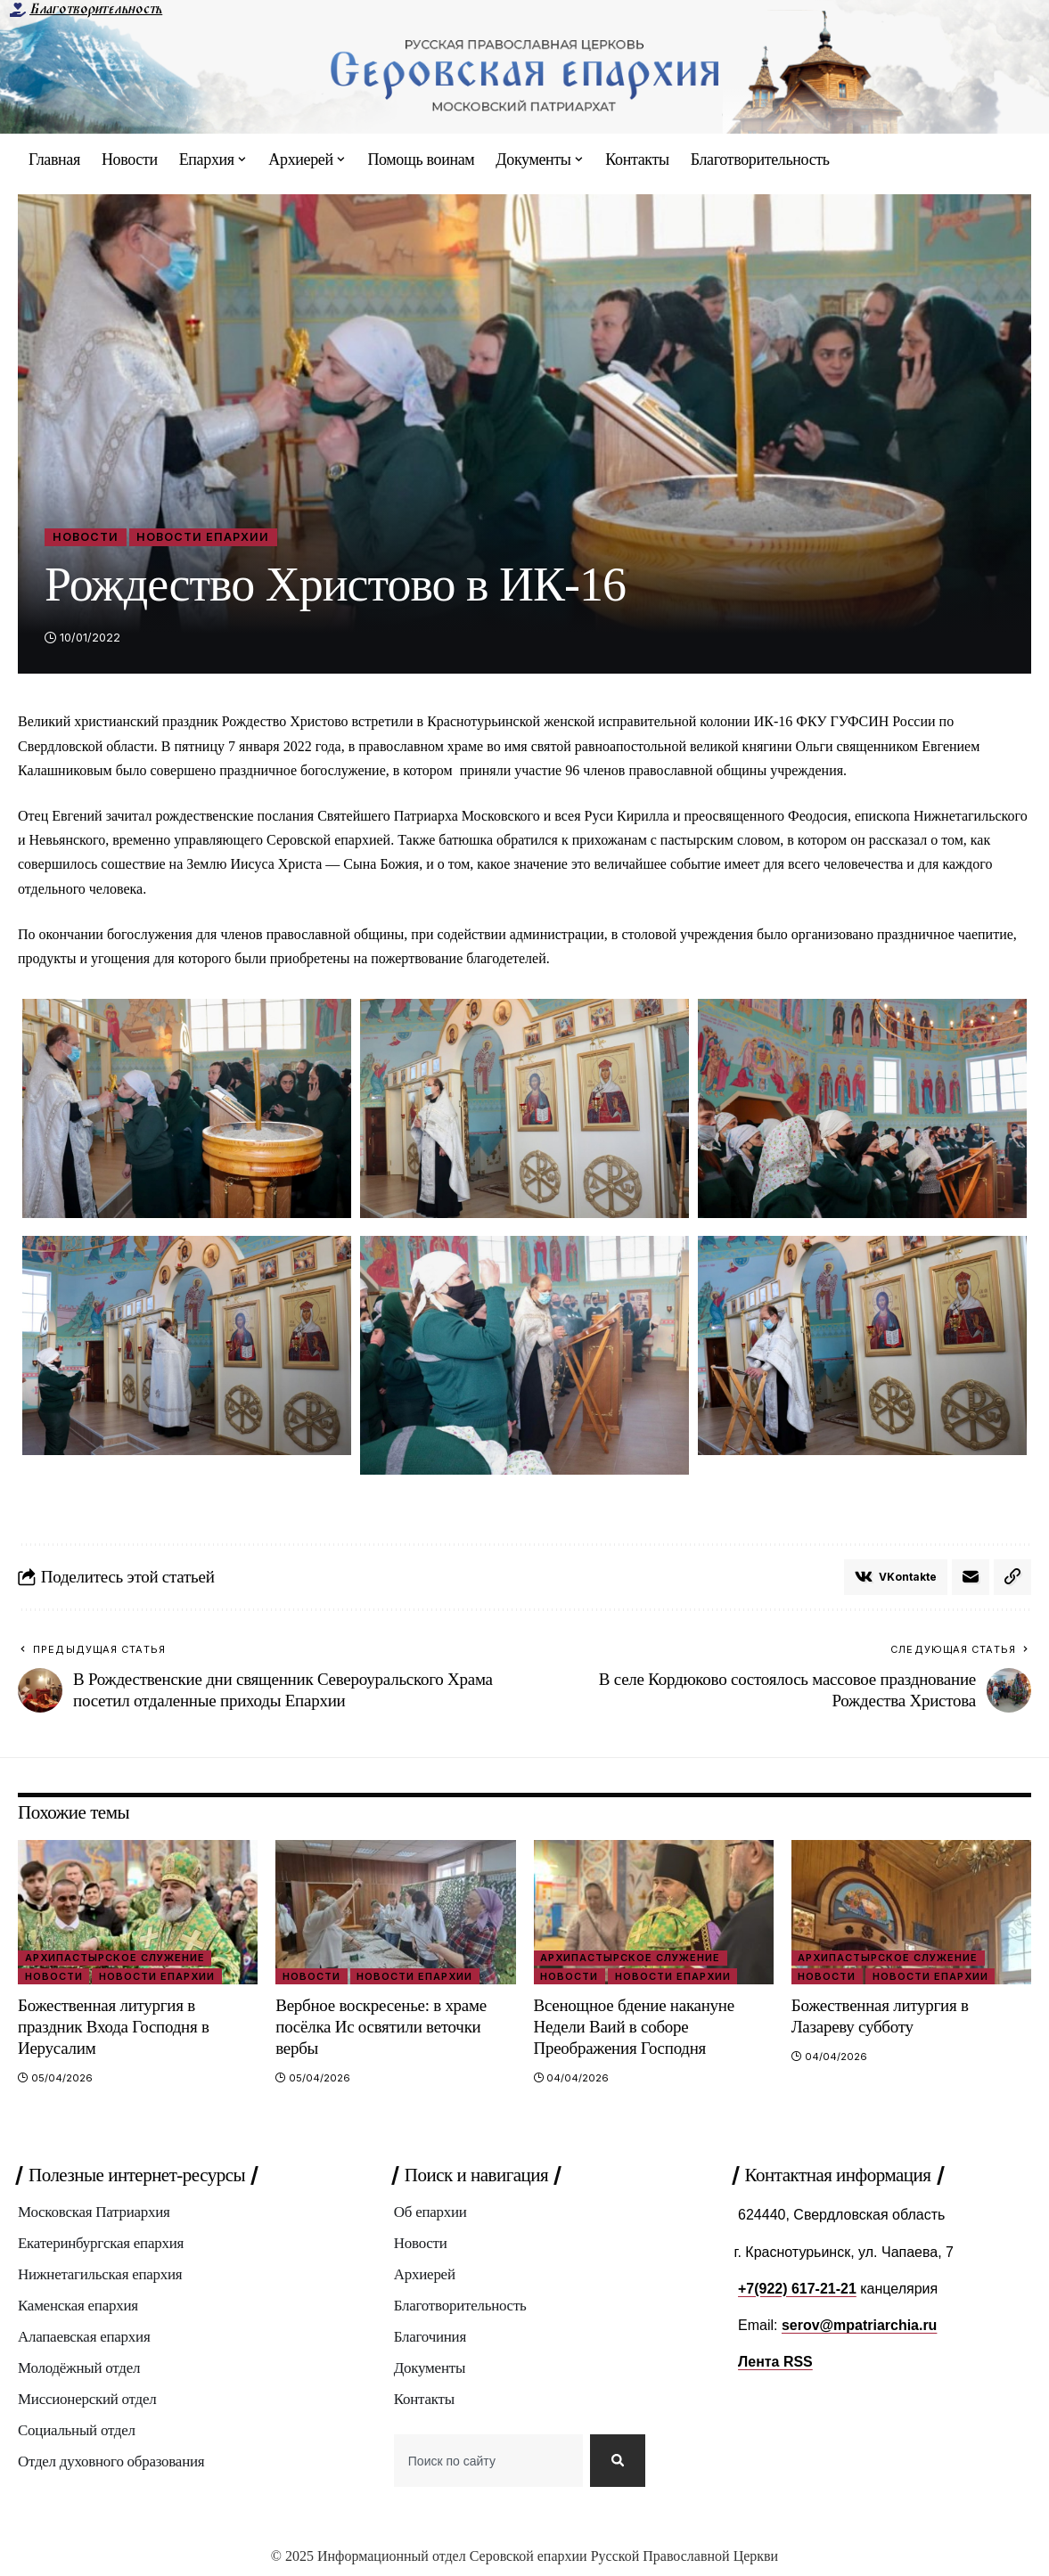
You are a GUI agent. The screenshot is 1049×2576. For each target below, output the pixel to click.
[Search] (617, 2462)
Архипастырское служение (115, 1957)
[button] (1012, 1577)
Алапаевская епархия (84, 2338)
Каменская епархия (78, 2307)
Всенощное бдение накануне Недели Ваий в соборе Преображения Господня (634, 2026)
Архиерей (424, 2276)
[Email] (970, 1577)
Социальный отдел (76, 2432)
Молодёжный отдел (79, 2369)
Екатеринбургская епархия (101, 2245)
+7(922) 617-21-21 (797, 2288)
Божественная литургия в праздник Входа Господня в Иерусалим (113, 2026)
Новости (86, 537)
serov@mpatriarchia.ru (860, 2325)
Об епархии (430, 2213)
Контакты (424, 2400)
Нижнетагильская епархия (100, 2276)
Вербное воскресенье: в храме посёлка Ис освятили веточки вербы (381, 2026)
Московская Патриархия (94, 2213)
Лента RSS (775, 2361)
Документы (429, 2369)
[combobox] (488, 2462)
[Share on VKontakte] (895, 1577)
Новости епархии (205, 537)
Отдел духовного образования (111, 2463)
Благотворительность (95, 9)
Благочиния (430, 2338)
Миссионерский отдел (87, 2400)
